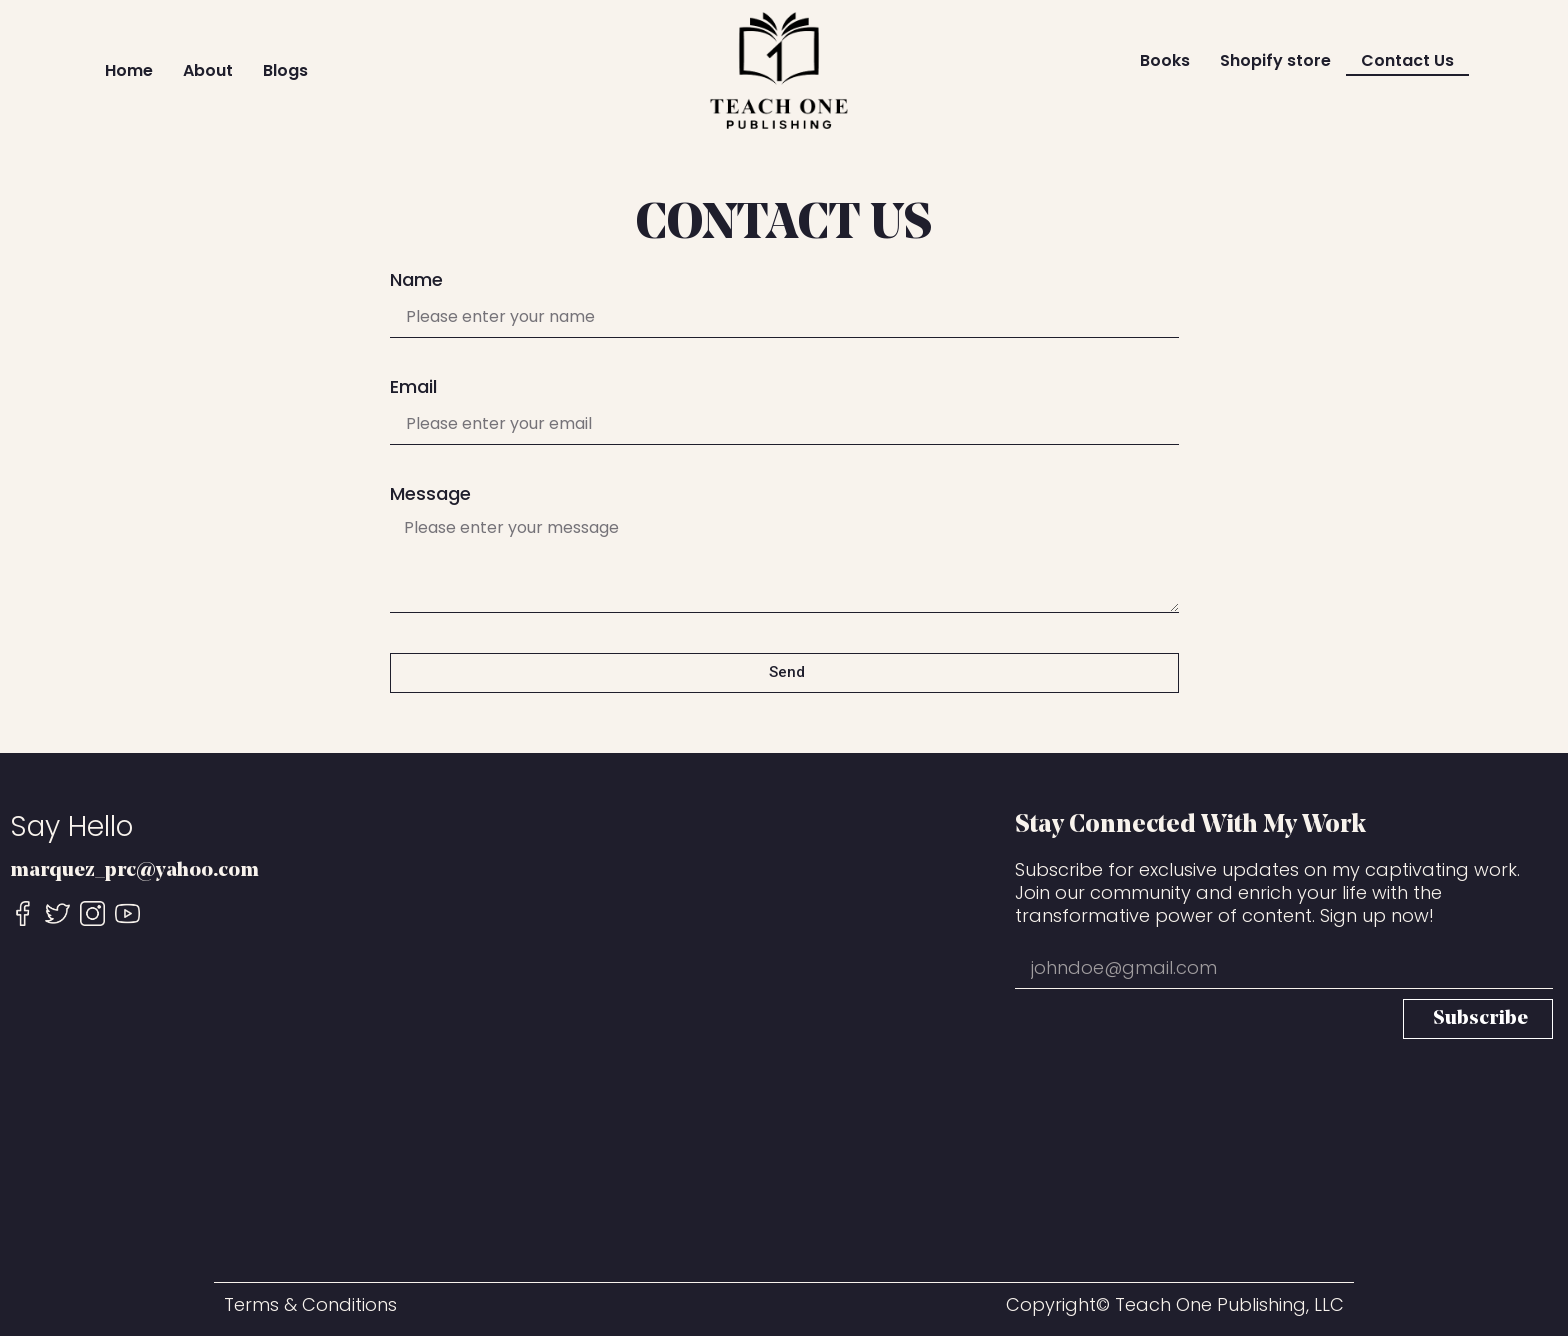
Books (1165, 60)
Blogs (285, 70)
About (208, 70)
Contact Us (1407, 60)
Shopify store (1275, 60)
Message (430, 495)
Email (413, 388)
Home (129, 70)
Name (416, 281)
